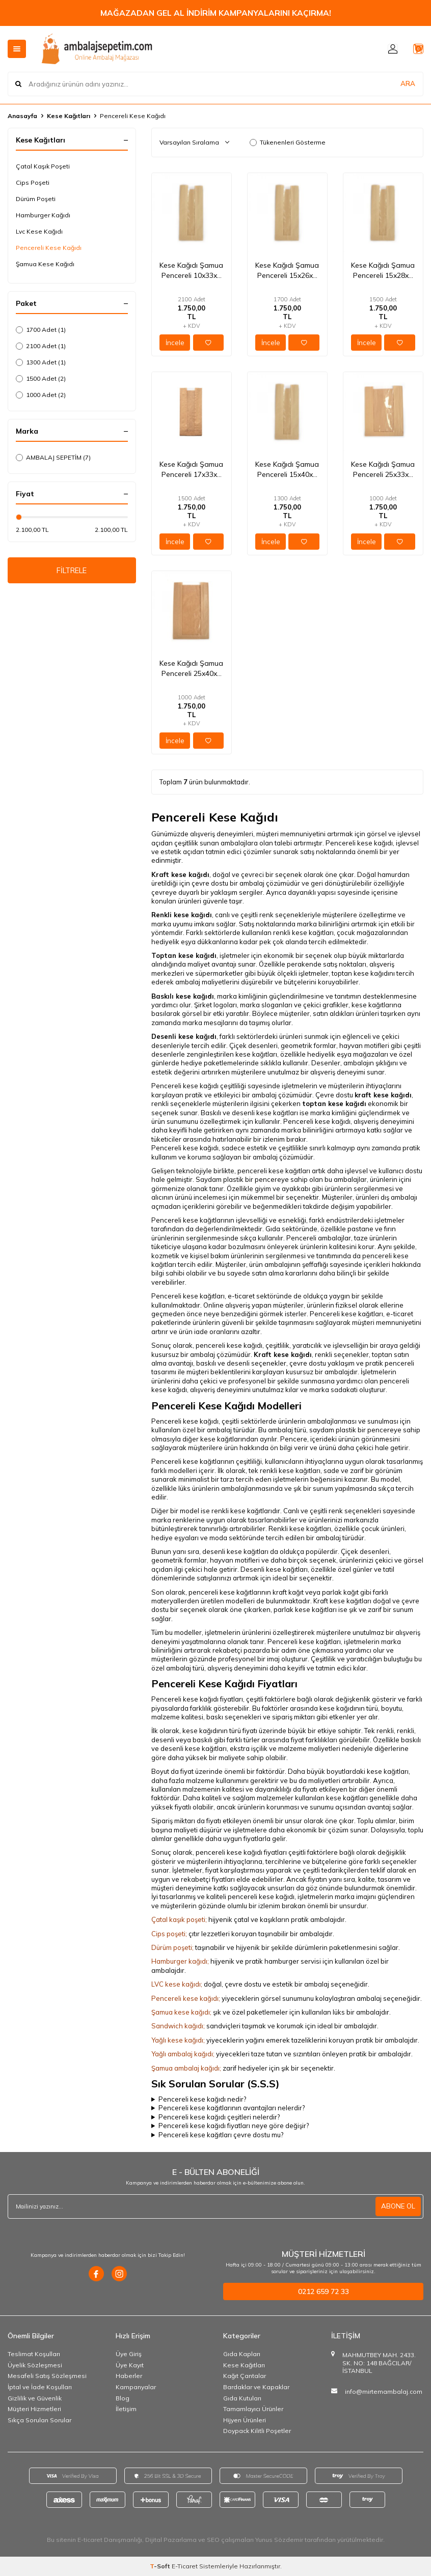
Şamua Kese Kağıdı (45, 264)
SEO (213, 2539)
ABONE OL (397, 2206)
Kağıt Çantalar (244, 2376)
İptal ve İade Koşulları (40, 2387)
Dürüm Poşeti (36, 199)
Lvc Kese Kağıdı (39, 231)
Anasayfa (22, 116)
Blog (122, 2398)
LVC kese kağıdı (176, 1984)
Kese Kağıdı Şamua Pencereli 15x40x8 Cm (287, 469)
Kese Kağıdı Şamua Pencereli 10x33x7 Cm (191, 270)
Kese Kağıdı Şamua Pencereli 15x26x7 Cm (287, 270)
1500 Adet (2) (41, 378)
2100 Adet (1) (41, 346)
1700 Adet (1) (41, 329)
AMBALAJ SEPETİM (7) (53, 457)
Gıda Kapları (241, 2354)
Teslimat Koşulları (34, 2354)
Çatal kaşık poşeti (178, 1919)
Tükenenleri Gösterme (288, 142)
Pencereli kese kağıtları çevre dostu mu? (220, 2135)
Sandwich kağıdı (177, 2026)
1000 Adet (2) (41, 395)
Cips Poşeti (32, 182)
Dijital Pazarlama (171, 2539)
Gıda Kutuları (242, 2398)
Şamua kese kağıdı (180, 2012)
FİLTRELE (71, 572)
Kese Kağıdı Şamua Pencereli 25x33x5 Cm (383, 469)
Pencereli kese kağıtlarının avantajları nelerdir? (231, 2108)
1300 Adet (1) (41, 362)
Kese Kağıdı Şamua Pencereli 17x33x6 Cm (191, 469)
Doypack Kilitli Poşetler (257, 2431)
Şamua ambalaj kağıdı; (186, 2068)
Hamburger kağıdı (179, 1961)
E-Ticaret (185, 2566)
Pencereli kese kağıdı (185, 1998)
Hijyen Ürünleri (244, 2420)
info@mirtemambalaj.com (383, 2391)
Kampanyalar (136, 2387)
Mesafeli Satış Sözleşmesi (47, 2376)
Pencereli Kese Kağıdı (49, 247)
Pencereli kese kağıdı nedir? (202, 2099)
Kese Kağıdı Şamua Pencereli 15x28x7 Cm (383, 270)
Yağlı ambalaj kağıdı (182, 2054)
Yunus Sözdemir (279, 2539)
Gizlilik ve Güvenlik (35, 2398)
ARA (407, 83)
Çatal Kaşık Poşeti (43, 166)
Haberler (129, 2376)
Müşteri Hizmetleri (34, 2409)
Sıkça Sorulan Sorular (39, 2420)
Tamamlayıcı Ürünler (253, 2409)
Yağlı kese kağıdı (177, 2040)
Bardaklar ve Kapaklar (256, 2387)
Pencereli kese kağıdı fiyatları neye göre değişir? (233, 2125)
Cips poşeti (168, 1934)
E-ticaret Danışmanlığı (109, 2539)
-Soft (161, 2566)
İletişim (126, 2409)
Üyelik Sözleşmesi (35, 2365)
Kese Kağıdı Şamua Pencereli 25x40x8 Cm (191, 668)
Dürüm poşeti (171, 1947)
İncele (175, 342)
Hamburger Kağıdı (43, 215)
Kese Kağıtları (68, 116)
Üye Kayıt (130, 2365)
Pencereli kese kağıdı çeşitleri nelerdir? (219, 2117)
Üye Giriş (129, 2354)
